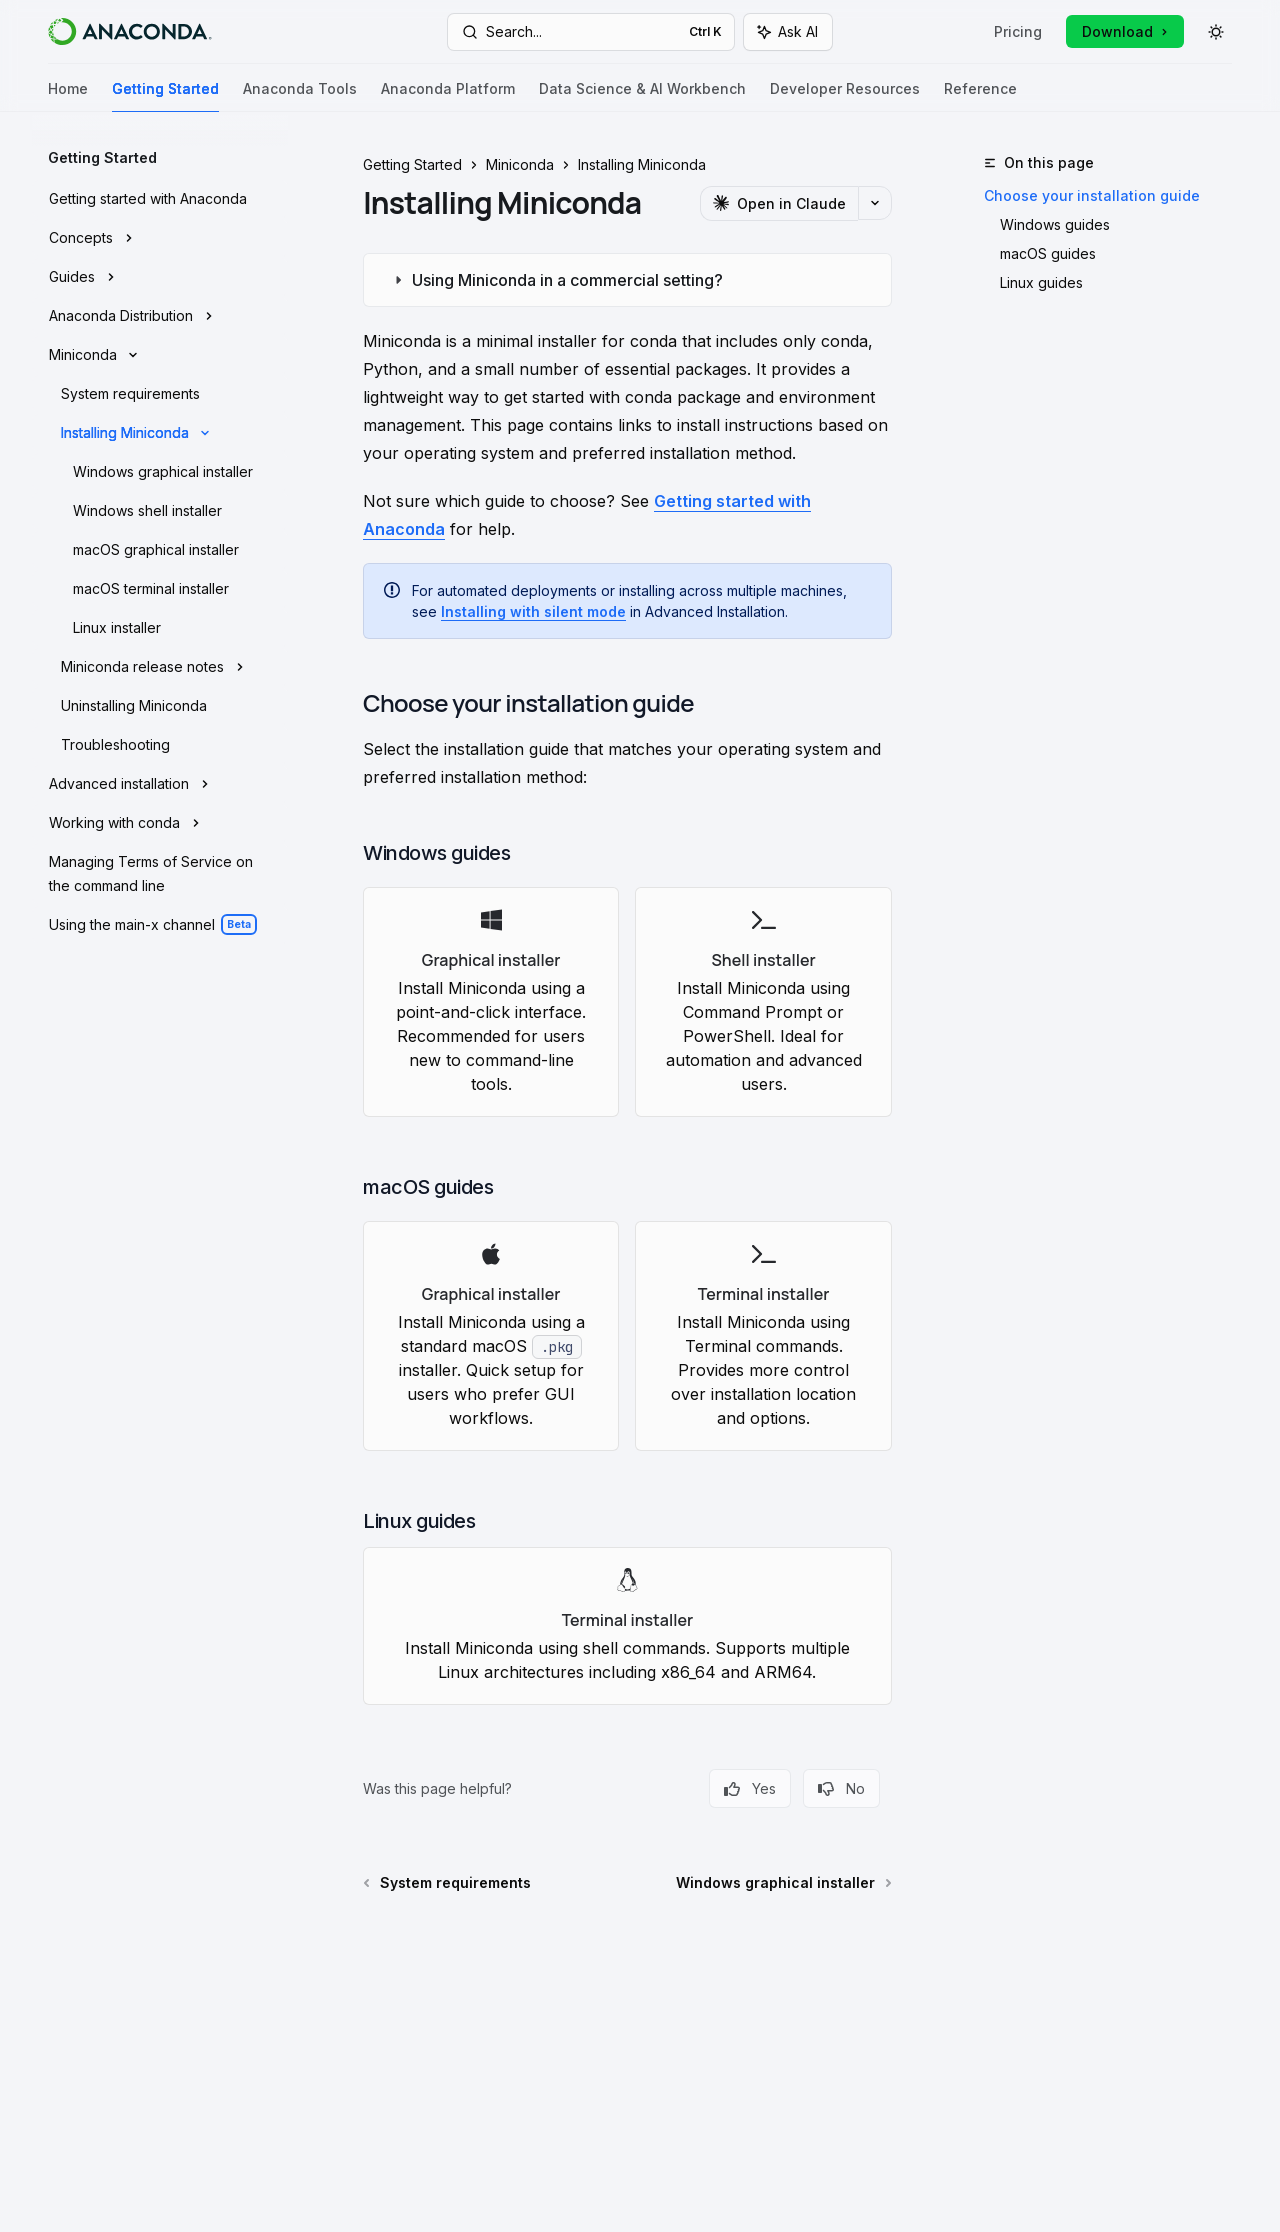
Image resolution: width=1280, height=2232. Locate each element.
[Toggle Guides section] (160, 277)
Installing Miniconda (642, 164)
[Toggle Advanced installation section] (160, 784)
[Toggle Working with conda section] (160, 823)
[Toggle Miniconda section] (160, 355)
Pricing (1018, 31)
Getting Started (165, 96)
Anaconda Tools (300, 96)
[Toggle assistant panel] (788, 32)
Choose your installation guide (1092, 195)
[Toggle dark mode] (1216, 32)
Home (68, 96)
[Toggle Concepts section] (160, 238)
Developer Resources (845, 96)
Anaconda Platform (448, 96)
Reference (980, 96)
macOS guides (1048, 253)
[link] (491, 1002)
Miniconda (520, 164)
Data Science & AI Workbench (642, 96)
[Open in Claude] (779, 203)
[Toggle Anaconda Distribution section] (160, 316)
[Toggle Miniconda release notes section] (160, 667)
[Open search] (591, 32)
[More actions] (875, 203)
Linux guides (1041, 282)
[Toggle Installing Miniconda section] (160, 433)
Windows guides (1055, 224)
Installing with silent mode (533, 611)
